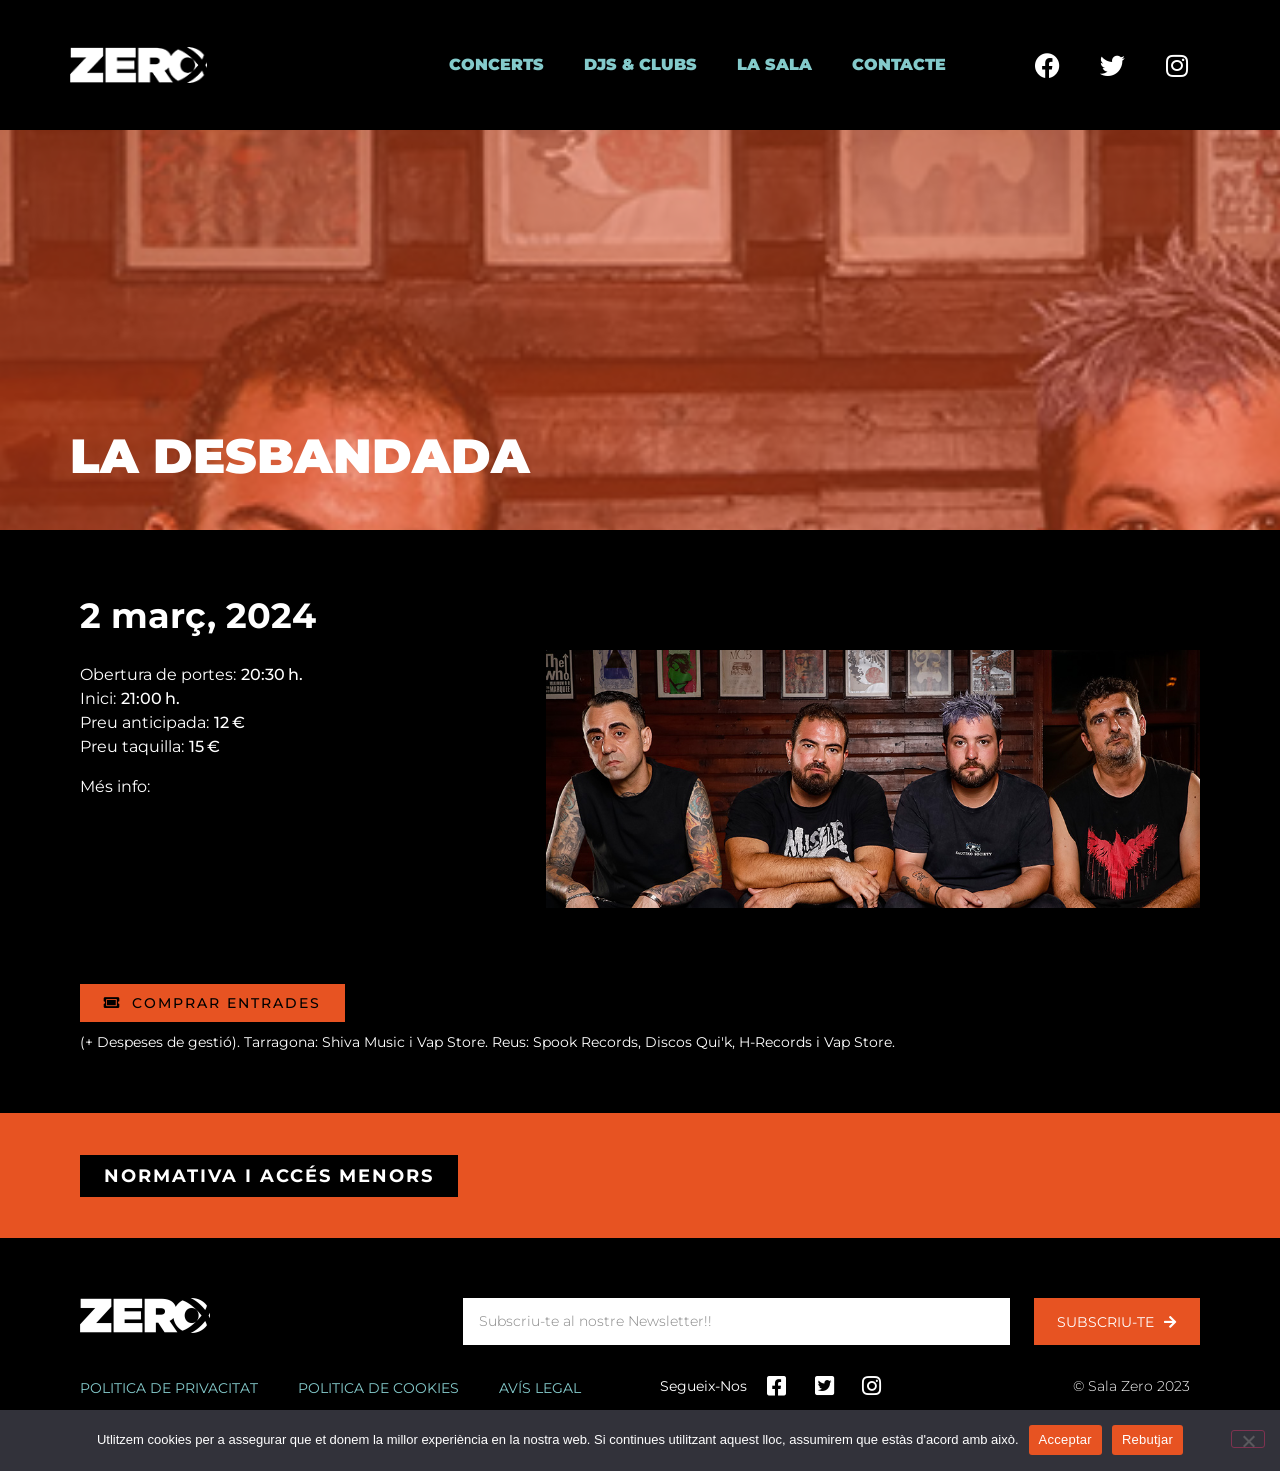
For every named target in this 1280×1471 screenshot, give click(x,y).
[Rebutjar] (1248, 1439)
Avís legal (540, 1388)
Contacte (899, 64)
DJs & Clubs (640, 64)
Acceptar (1065, 1439)
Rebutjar (1147, 1439)
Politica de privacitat (169, 1388)
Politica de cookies (378, 1388)
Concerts (496, 64)
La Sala (774, 64)
